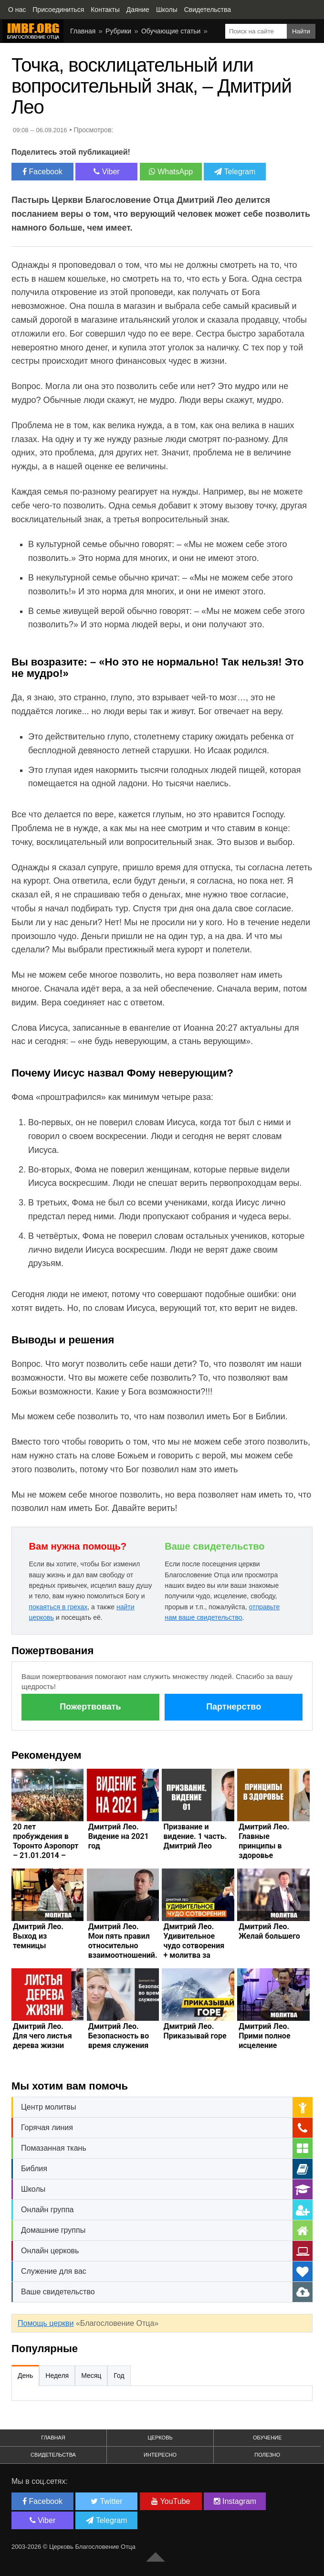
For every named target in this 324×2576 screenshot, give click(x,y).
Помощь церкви (45, 2323)
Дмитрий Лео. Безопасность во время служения (118, 2036)
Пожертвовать (90, 1706)
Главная (82, 31)
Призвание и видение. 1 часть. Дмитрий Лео (195, 1836)
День (25, 2375)
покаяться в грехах (58, 1607)
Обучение (267, 2437)
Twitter (106, 2501)
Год (119, 2375)
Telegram (234, 172)
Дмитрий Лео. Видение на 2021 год (118, 1836)
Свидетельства (53, 2455)
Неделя (57, 2375)
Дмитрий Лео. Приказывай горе (194, 2031)
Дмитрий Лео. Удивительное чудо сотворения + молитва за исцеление (193, 1945)
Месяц (91, 2375)
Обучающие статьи (170, 31)
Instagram (235, 2501)
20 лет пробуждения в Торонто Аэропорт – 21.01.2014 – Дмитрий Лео (46, 1845)
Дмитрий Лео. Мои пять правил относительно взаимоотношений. (122, 1941)
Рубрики (118, 31)
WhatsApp (171, 172)
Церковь (159, 2437)
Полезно (267, 2455)
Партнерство (233, 1706)
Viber (107, 172)
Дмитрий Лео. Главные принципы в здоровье (264, 1841)
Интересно (160, 2455)
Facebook (42, 172)
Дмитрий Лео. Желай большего (269, 1931)
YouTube (170, 2501)
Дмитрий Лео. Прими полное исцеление (264, 2036)
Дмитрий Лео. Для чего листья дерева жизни (42, 2036)
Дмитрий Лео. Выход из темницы (38, 1936)
